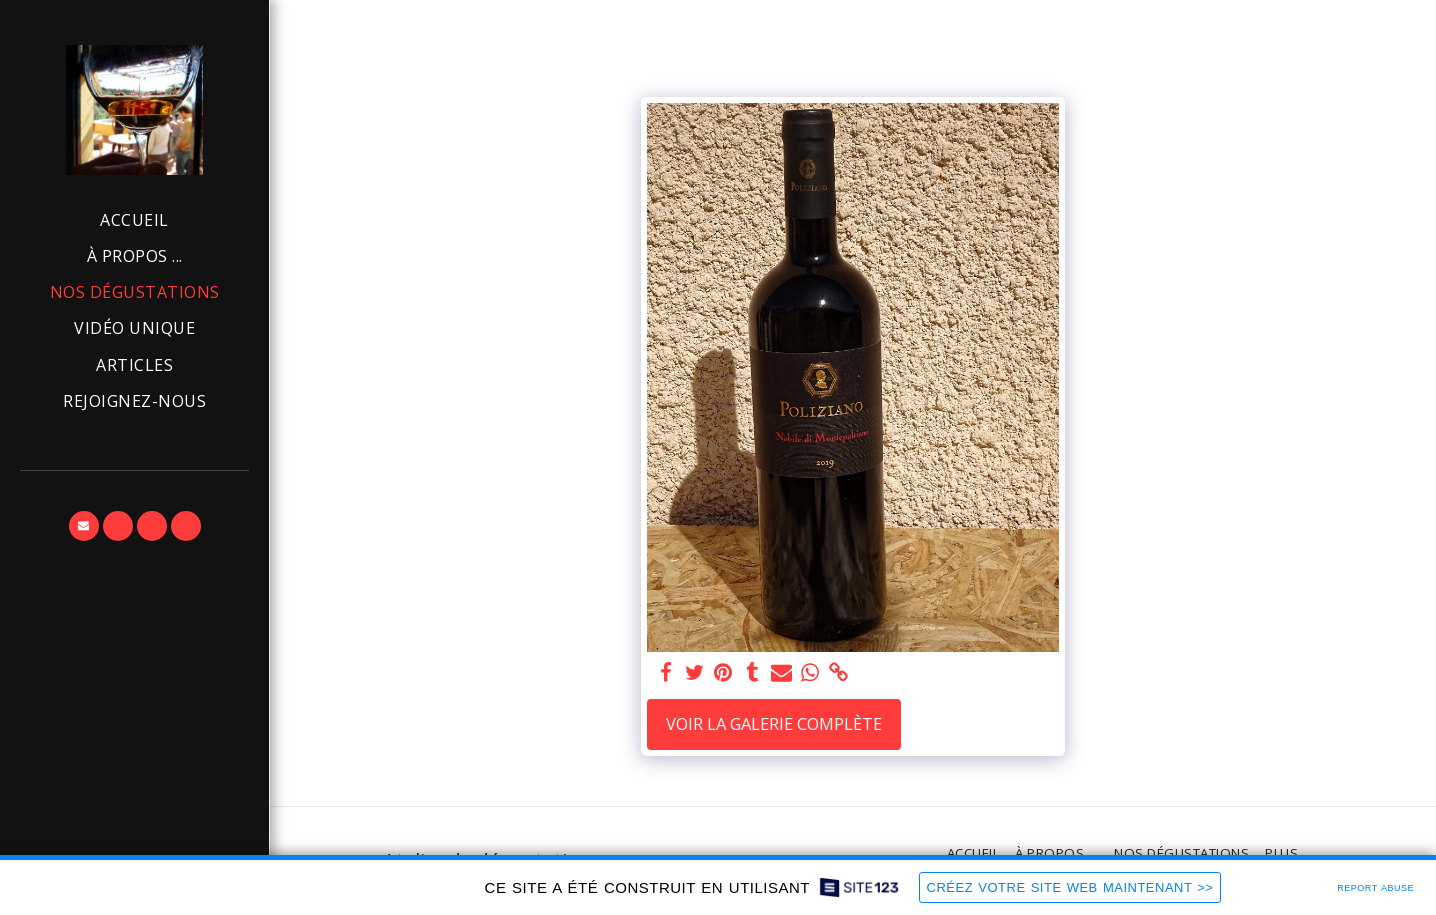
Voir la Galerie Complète (774, 723)
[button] (84, 526)
